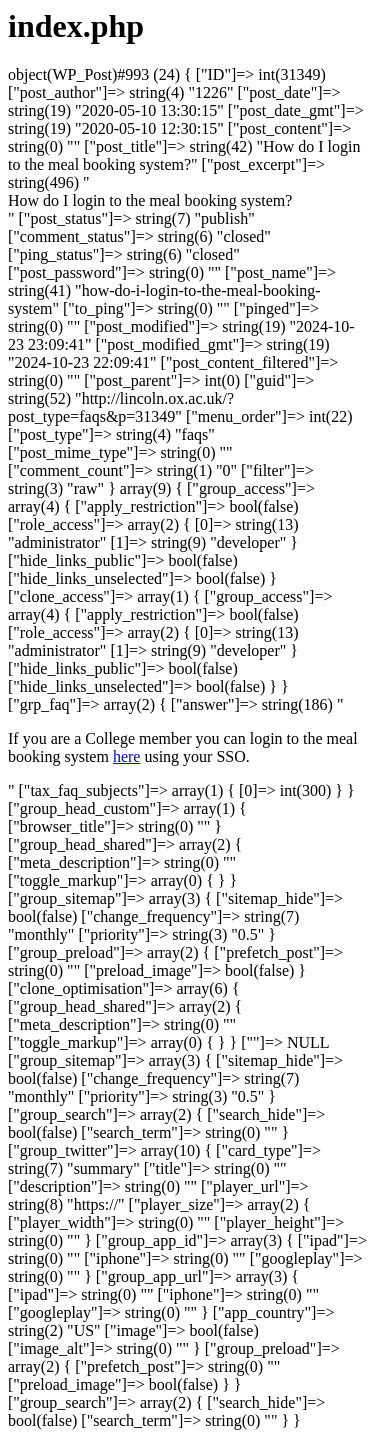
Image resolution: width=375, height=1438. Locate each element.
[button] (150, 200)
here (127, 756)
